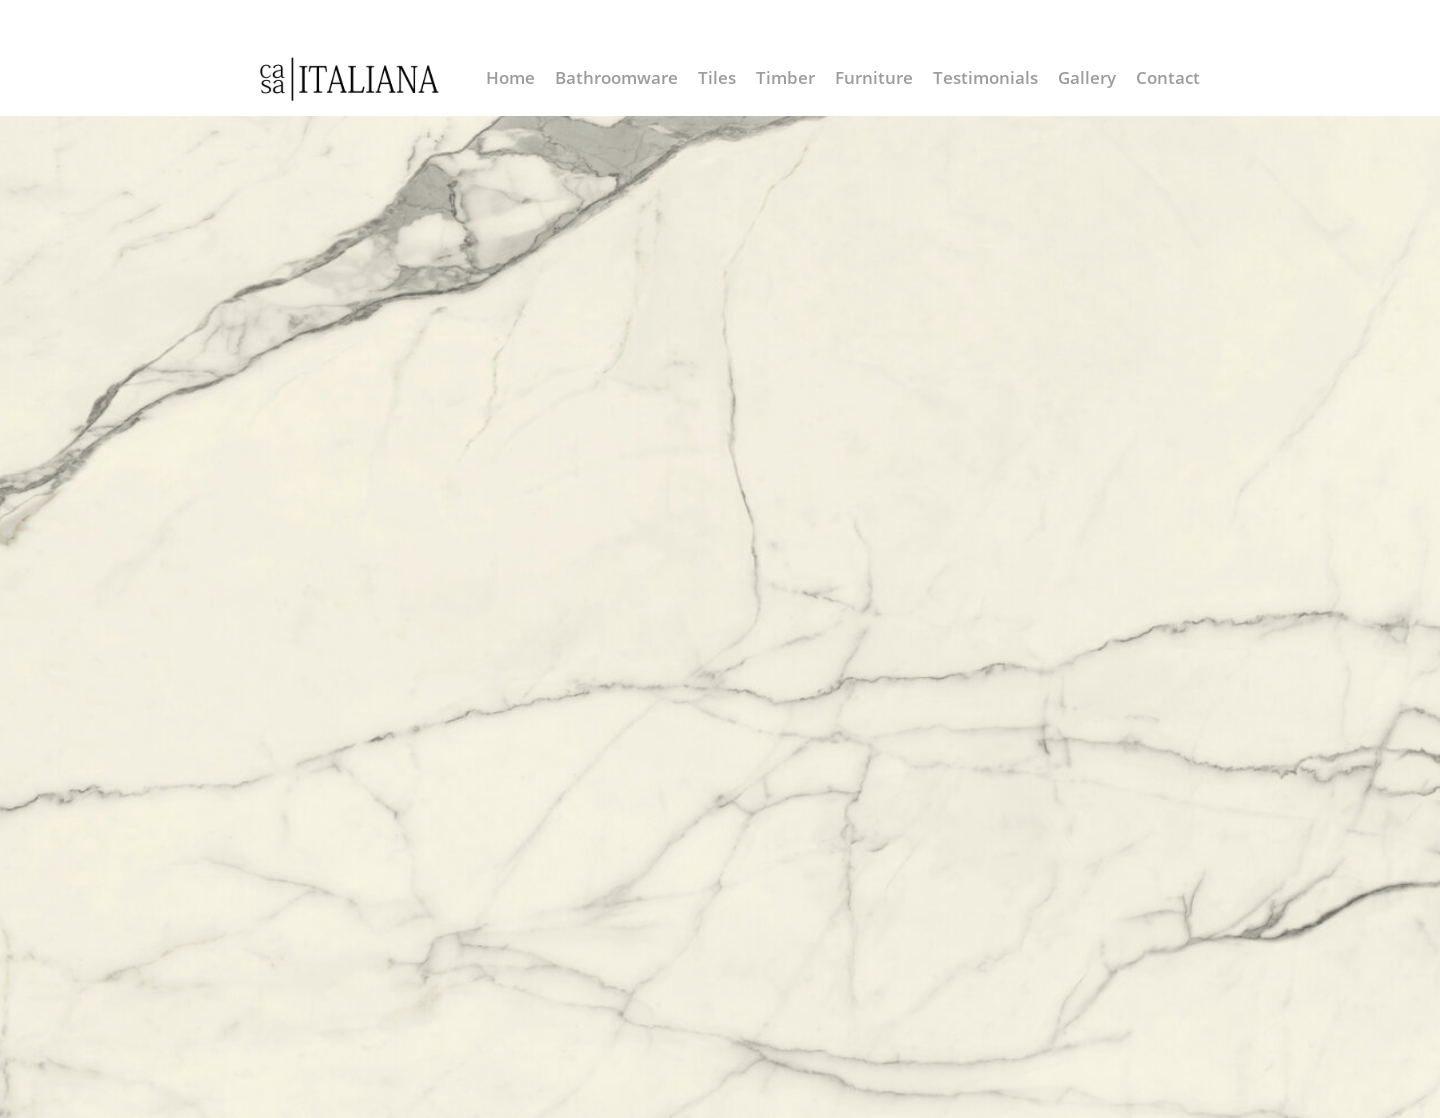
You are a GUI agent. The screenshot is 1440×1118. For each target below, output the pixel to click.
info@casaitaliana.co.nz (1021, 22)
